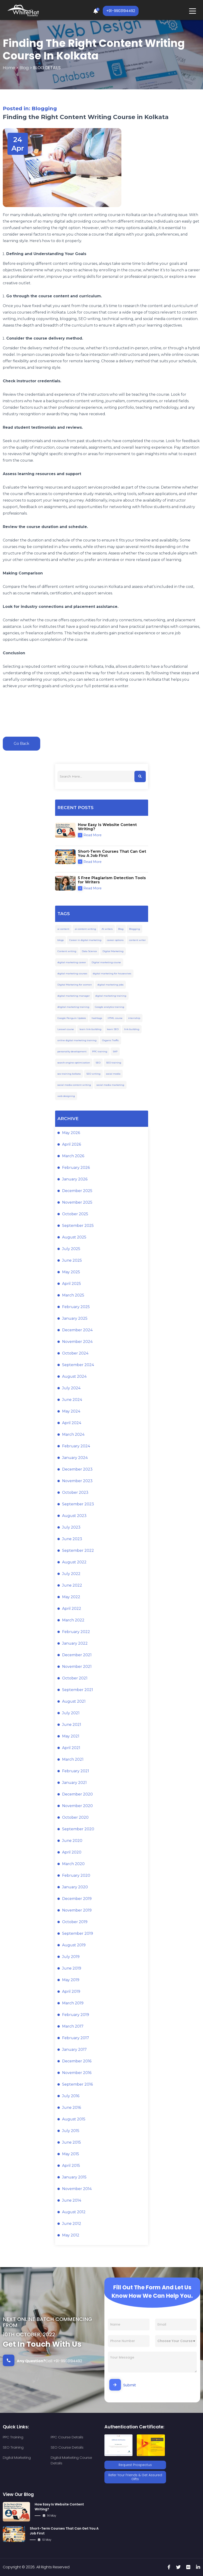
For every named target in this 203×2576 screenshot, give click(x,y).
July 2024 (71, 1388)
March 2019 (72, 2003)
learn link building (90, 1029)
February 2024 (76, 1446)
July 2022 (71, 1574)
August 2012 (74, 2212)
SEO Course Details (67, 2447)
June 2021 (71, 1724)
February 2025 (76, 1307)
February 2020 (76, 1875)
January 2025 (74, 1318)
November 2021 (77, 1666)
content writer (137, 940)
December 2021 (77, 1655)
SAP (115, 1051)
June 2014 (71, 2200)
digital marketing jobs (110, 984)
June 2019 (71, 1968)
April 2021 (71, 1748)
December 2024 (77, 1330)
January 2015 (74, 2177)
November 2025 (77, 1202)
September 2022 (78, 1550)
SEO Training (13, 2447)
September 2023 (78, 1504)
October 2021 (74, 1678)
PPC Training (13, 2437)
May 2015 (70, 2154)
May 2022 (71, 1597)
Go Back (21, 743)
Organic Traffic (110, 1040)
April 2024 (71, 1423)
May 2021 (70, 1736)
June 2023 (72, 1539)
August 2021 (74, 1701)
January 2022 (75, 1643)
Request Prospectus (135, 2465)
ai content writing (85, 928)
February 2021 (75, 1771)
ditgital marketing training (73, 1006)
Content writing (66, 951)
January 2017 (74, 2049)
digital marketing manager (73, 995)
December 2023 (77, 1469)
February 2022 (76, 1632)
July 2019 (71, 1956)
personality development (72, 1051)
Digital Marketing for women (74, 984)
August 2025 (74, 1237)
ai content (63, 928)
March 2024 (73, 1434)
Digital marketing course (106, 962)
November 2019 (77, 1910)
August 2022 (74, 1562)
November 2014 (77, 2189)
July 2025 (71, 1249)
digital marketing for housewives (112, 973)
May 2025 (71, 1272)
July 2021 (71, 1713)
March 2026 (73, 1156)
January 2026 (74, 1179)
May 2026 (71, 1133)
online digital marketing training (77, 1040)
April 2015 (71, 2165)
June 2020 (72, 1840)
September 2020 (78, 1829)
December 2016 (76, 2061)
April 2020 (71, 1852)
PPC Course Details (67, 2437)
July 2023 (71, 1527)
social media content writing (74, 1084)
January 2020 (75, 1887)
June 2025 (72, 1260)
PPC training (99, 1051)
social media (113, 1073)
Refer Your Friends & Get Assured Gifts (135, 2477)
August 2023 (74, 1515)
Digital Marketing (113, 951)
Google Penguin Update (71, 1018)
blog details (47, 68)
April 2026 (71, 1144)
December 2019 (77, 1898)
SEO (98, 1062)
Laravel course (65, 1029)
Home (9, 68)
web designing (66, 1096)
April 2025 (71, 1283)
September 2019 (77, 1933)
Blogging (134, 928)
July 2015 (70, 2131)
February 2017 (75, 2038)
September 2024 (78, 1365)
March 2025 (73, 1295)
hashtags (97, 1018)
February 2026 (76, 1167)
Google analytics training (109, 1006)
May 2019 (70, 1980)
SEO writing (93, 1073)
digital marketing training (110, 995)
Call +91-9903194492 (42, 2360)
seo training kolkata (69, 1073)
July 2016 (70, 2096)
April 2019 (71, 1991)
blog (24, 68)
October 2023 (75, 1492)
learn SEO (113, 1029)
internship (134, 1018)
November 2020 (77, 1806)
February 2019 (75, 2014)
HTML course (115, 1018)
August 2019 (74, 1945)
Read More (90, 835)
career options (115, 940)
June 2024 (72, 1399)
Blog (120, 928)
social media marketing (110, 1084)
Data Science (89, 951)
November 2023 (77, 1481)
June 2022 (72, 1585)
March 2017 (72, 2026)
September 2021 (77, 1690)
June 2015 (71, 2142)
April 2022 (71, 1608)
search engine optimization (73, 1062)
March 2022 (73, 1620)
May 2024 (71, 1411)
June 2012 (71, 2223)
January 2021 (74, 1782)
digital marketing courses (72, 973)
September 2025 (78, 1225)
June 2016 (71, 2107)
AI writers (107, 928)
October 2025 (75, 1214)
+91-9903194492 (120, 10)
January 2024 (75, 1457)
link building (131, 1029)
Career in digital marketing (85, 940)
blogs (60, 940)
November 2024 (77, 1341)
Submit (122, 2385)
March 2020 (73, 1864)
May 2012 (70, 2235)
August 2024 (74, 1376)
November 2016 (76, 2073)
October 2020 (75, 1817)
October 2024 (75, 1353)
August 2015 (73, 2119)
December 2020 (77, 1794)
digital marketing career (71, 962)
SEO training (113, 1062)
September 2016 (77, 2084)
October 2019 (74, 1922)
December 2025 (77, 1191)
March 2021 (72, 1759)
